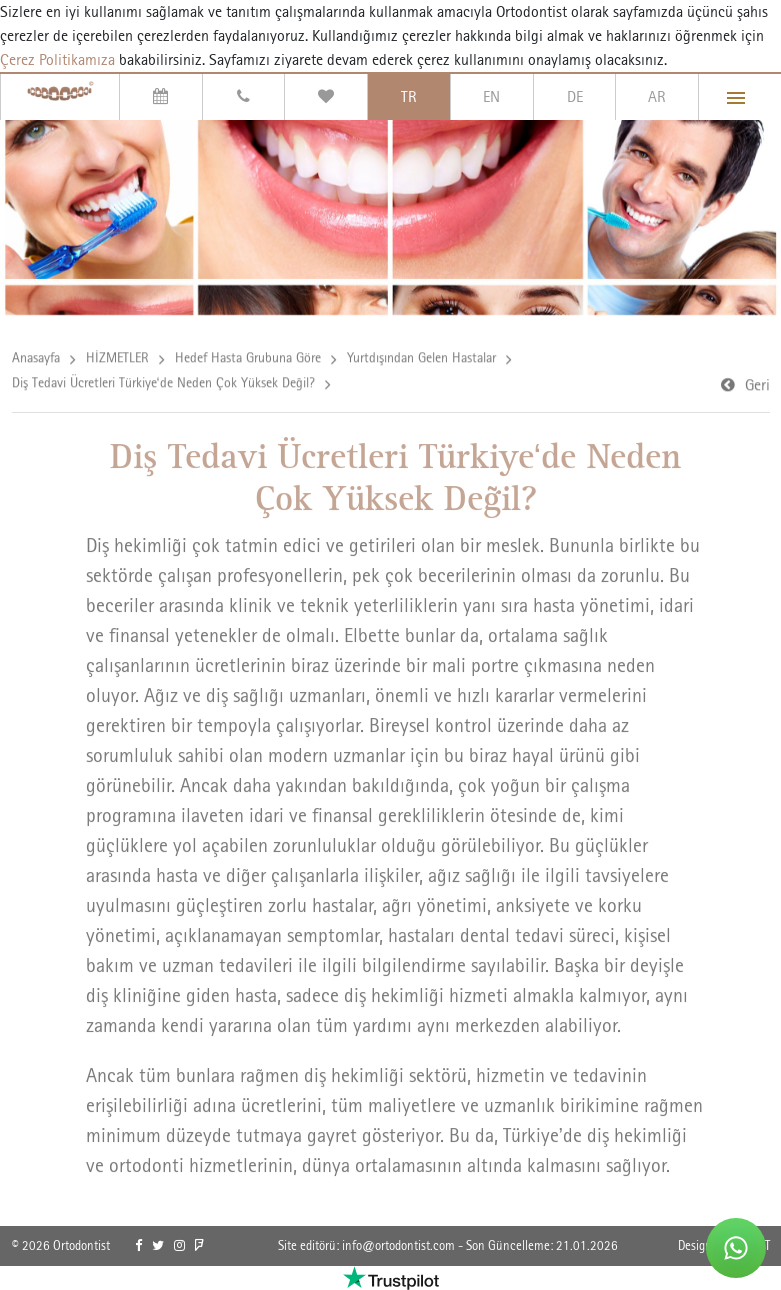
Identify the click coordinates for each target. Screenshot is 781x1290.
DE (575, 96)
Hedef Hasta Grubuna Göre (248, 359)
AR (657, 96)
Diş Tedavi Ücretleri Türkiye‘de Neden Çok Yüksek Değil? (163, 384)
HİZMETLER (117, 359)
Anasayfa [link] (36, 359)
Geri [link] (757, 386)
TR (409, 96)
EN (491, 96)
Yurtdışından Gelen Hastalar (421, 359)
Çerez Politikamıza (57, 59)
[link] (138, 1246)
